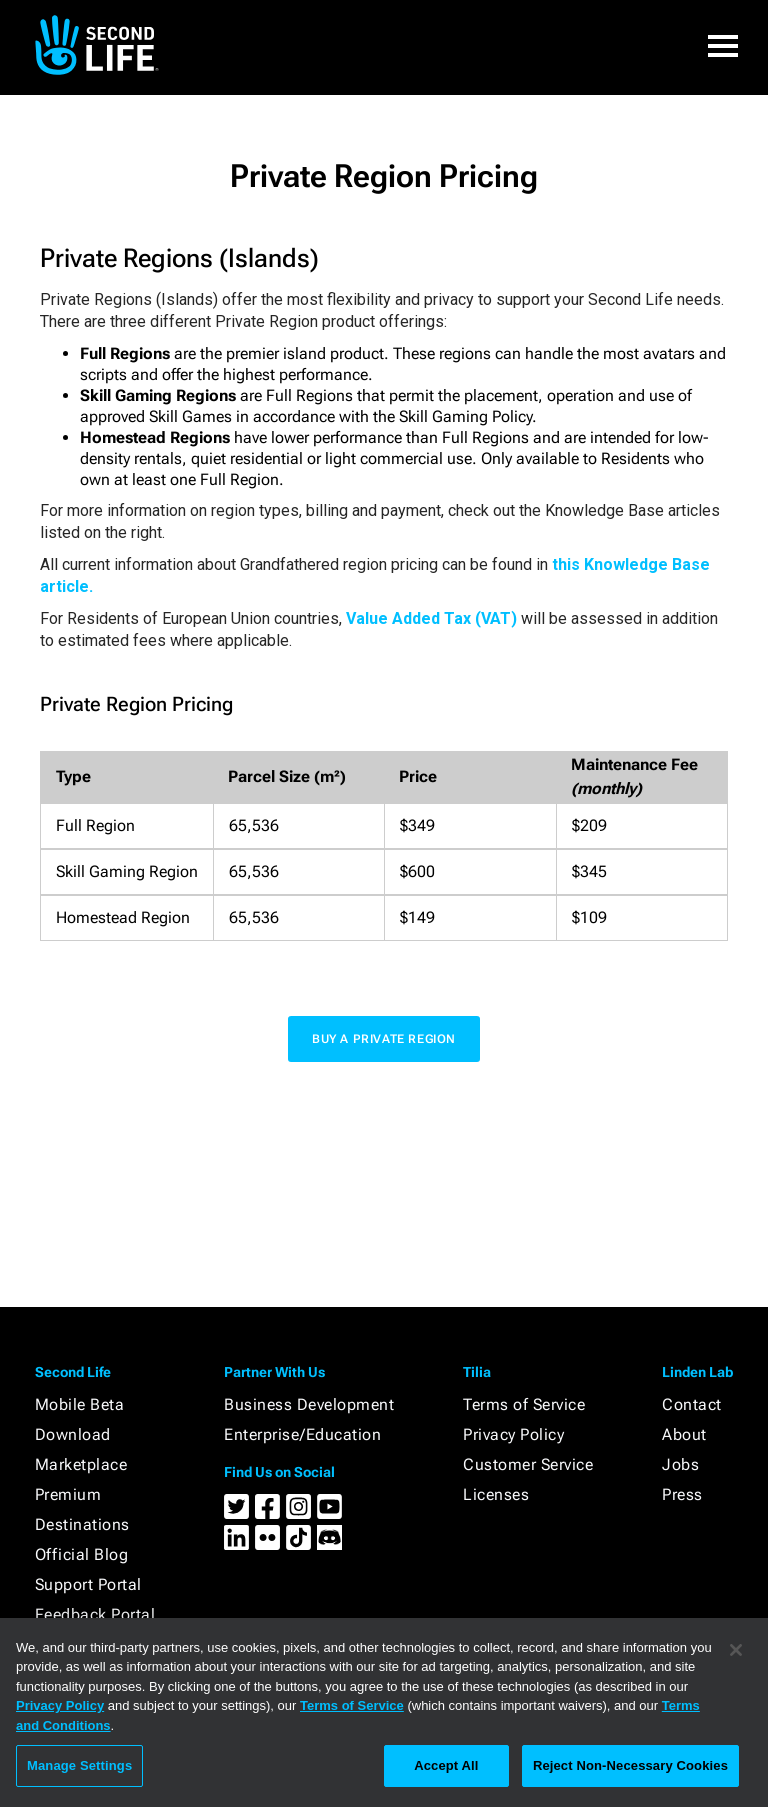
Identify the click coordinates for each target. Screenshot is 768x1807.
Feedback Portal (95, 1614)
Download (73, 1434)
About (684, 1434)
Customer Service (528, 1464)
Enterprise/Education (302, 1434)
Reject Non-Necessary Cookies (630, 1765)
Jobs (680, 1464)
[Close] (736, 1650)
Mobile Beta (80, 1404)
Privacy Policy (513, 1434)
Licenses (496, 1494)
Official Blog (82, 1554)
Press (682, 1494)
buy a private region (384, 1039)
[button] (723, 45)
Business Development (309, 1404)
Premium (68, 1494)
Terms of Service (524, 1404)
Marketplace (81, 1464)
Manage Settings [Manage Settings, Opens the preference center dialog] (79, 1765)
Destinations (82, 1524)
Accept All (446, 1765)
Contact (692, 1404)
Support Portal (88, 1584)
